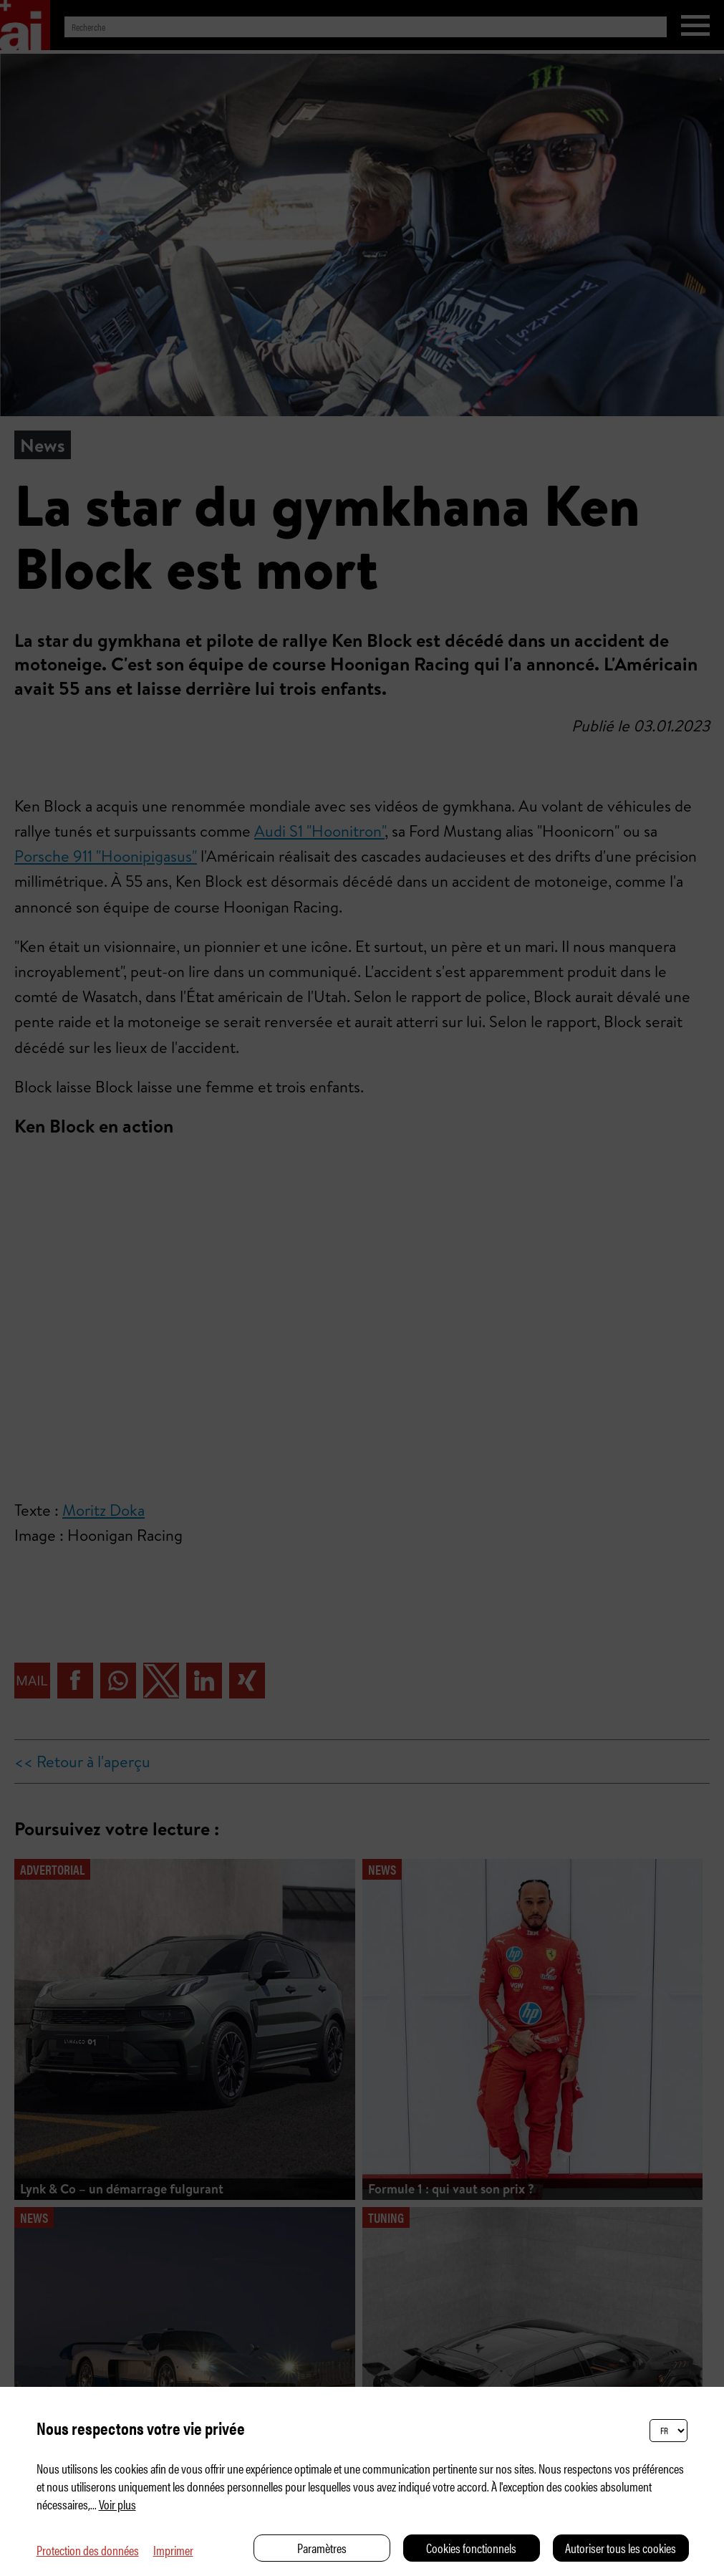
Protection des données (88, 2550)
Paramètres (322, 2548)
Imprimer (173, 2550)
